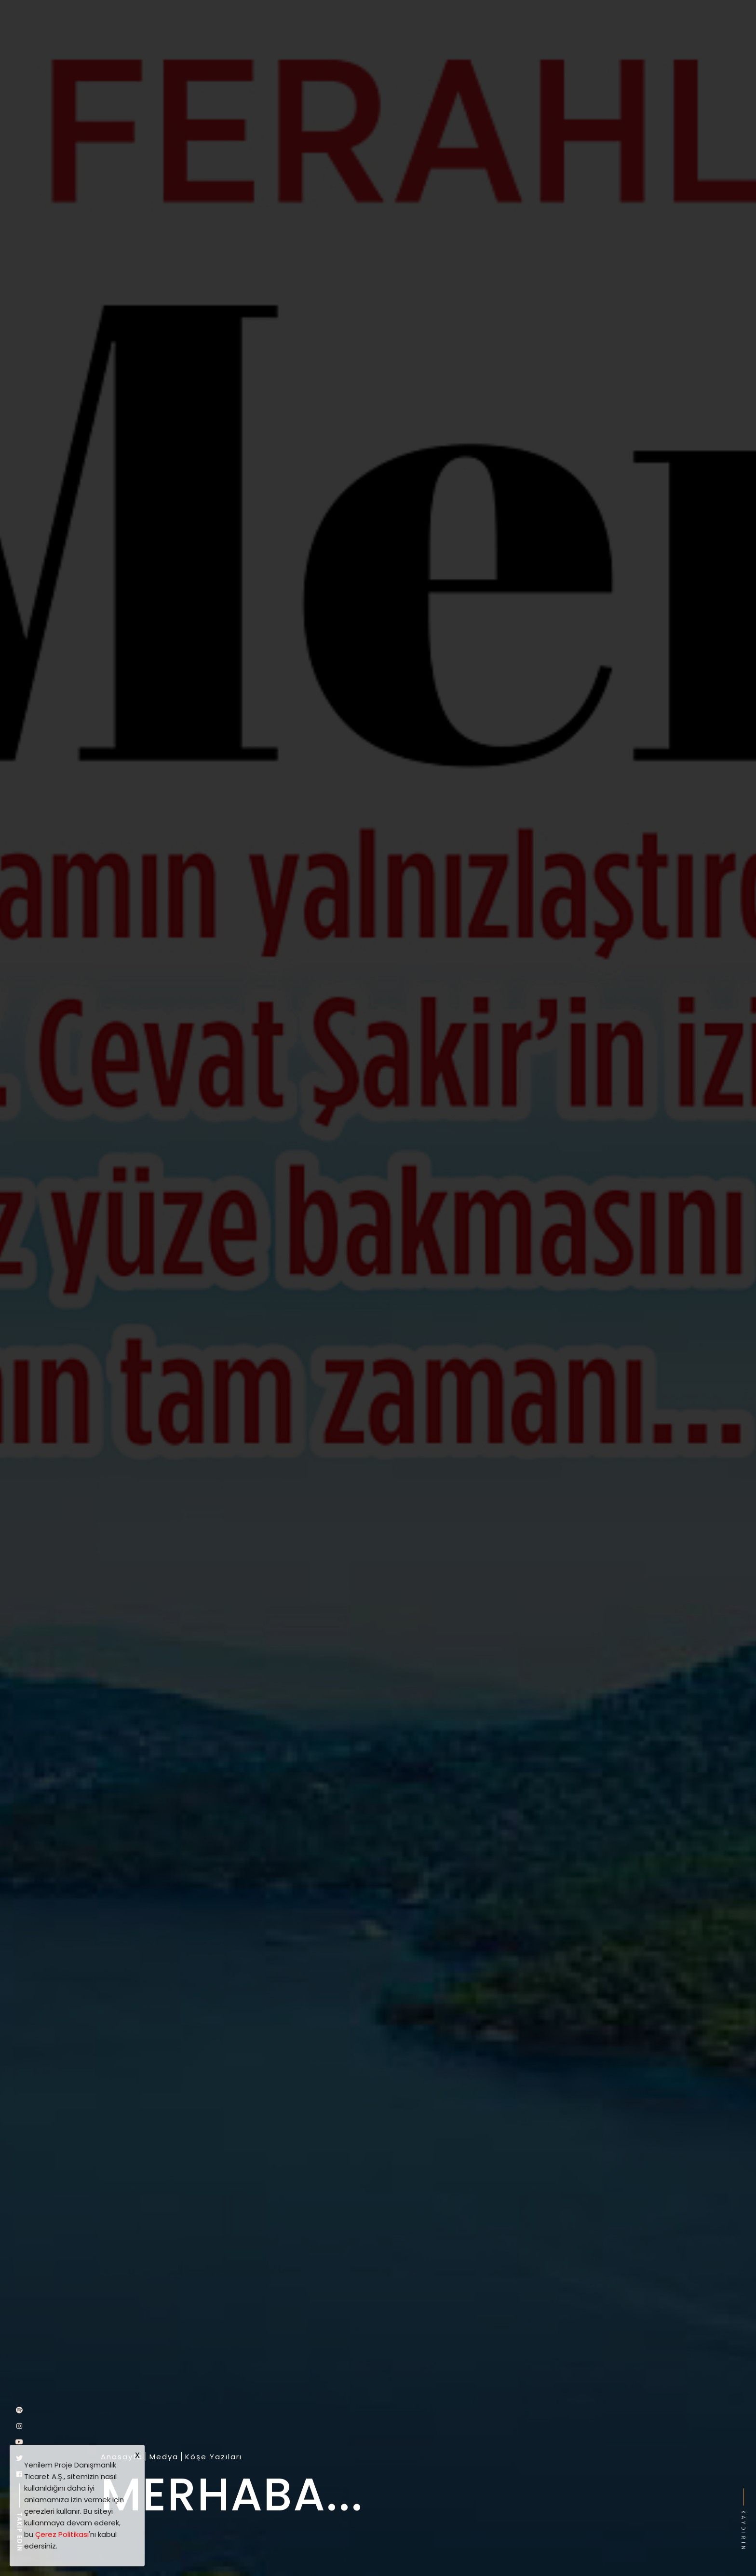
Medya (163, 2457)
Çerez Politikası (62, 2534)
